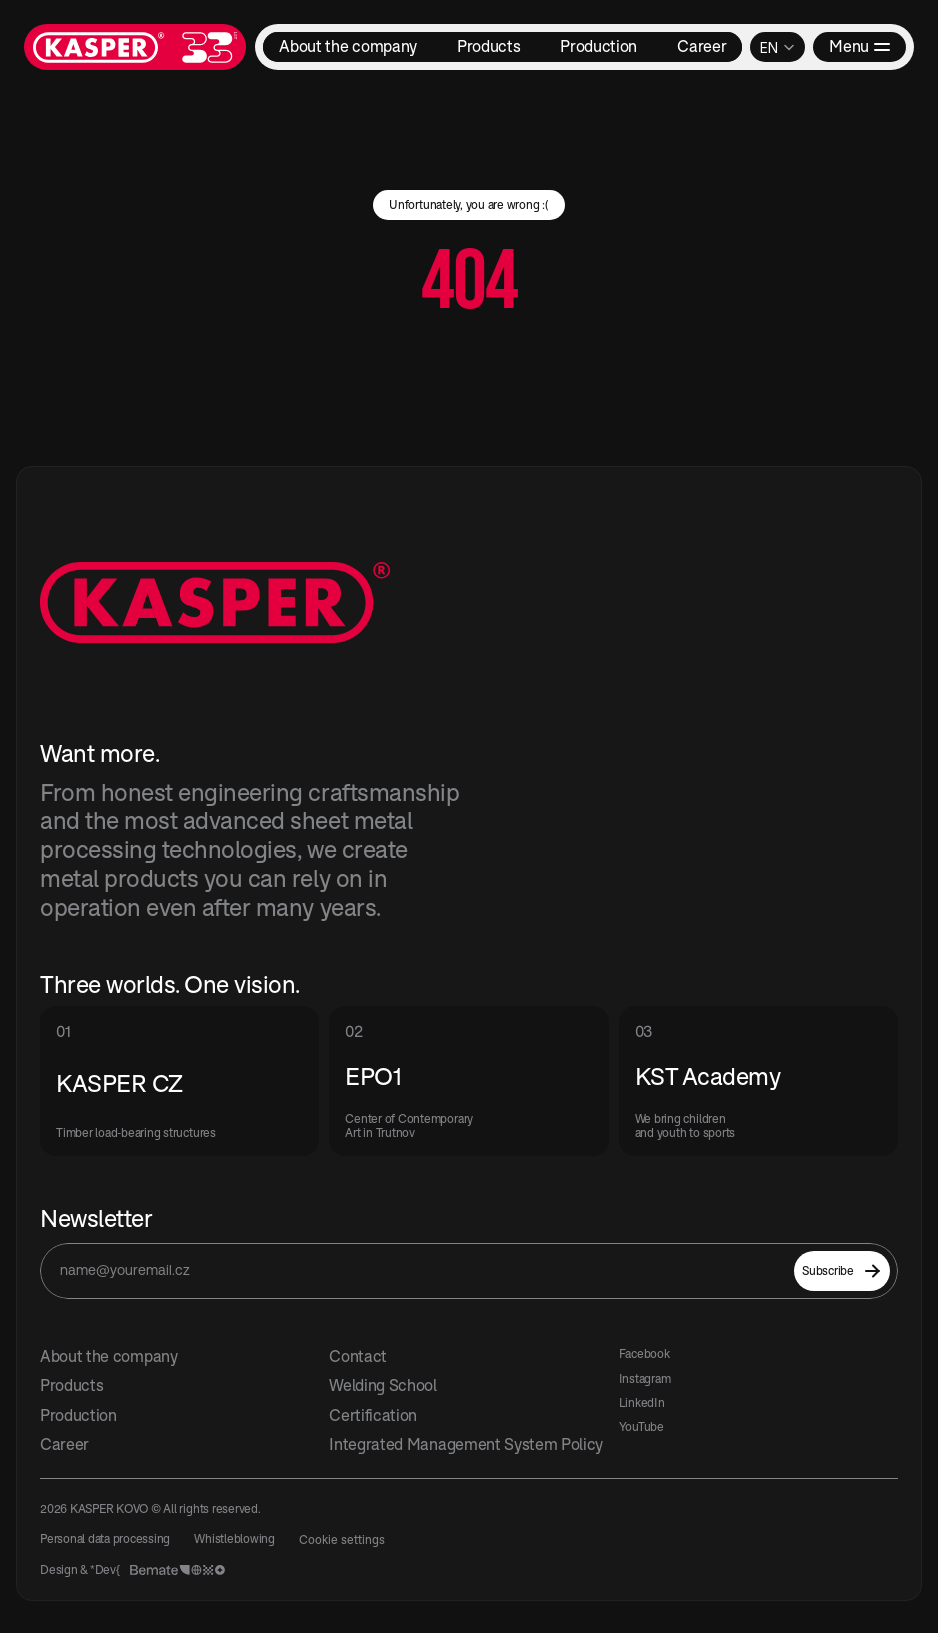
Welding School (383, 1385)
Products (71, 1385)
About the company (109, 1356)
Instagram (645, 1378)
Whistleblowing (234, 1538)
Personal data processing (105, 1538)
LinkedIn (642, 1402)
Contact (358, 1356)
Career (64, 1444)
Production (78, 1415)
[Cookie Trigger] (342, 1540)
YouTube (641, 1426)
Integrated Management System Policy (466, 1444)
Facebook (644, 1353)
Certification (373, 1415)
